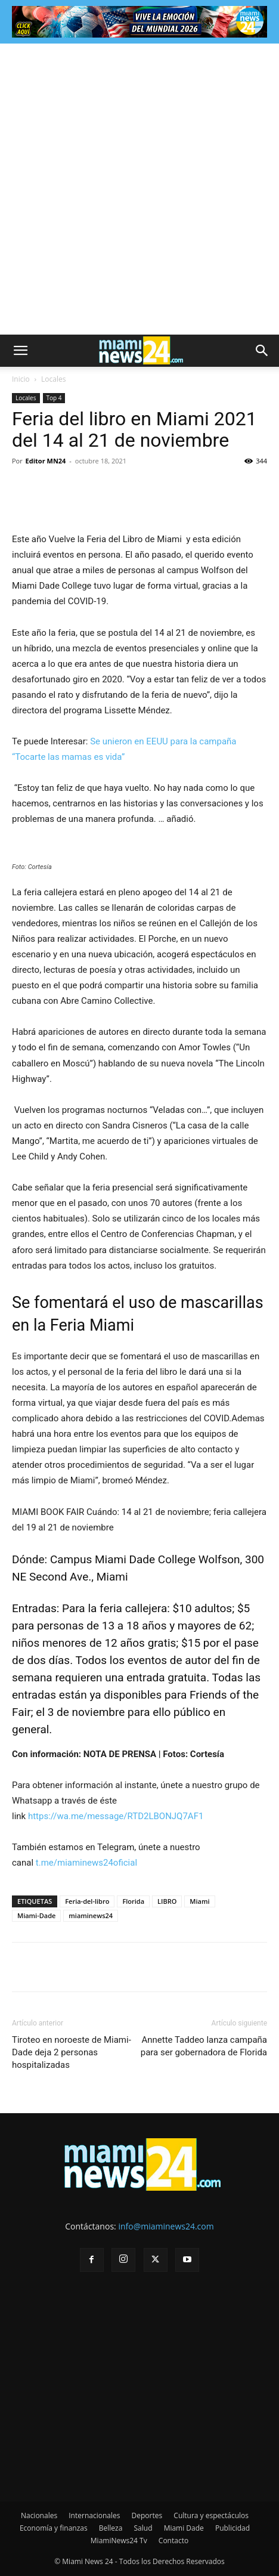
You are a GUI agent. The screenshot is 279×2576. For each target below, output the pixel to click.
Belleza (111, 2528)
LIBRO (166, 1901)
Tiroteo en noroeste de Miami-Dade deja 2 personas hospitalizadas (71, 2052)
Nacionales (39, 2515)
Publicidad (232, 2528)
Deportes (147, 2515)
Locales (53, 379)
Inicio (21, 379)
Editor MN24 (46, 460)
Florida (133, 1901)
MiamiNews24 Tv (119, 2540)
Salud (143, 2528)
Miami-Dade (36, 1915)
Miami (199, 1901)
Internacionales (94, 2515)
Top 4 (54, 398)
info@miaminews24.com (165, 2226)
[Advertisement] (139, 189)
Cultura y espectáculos (211, 2515)
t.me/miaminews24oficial (86, 1862)
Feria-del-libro (87, 1901)
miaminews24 (91, 1915)
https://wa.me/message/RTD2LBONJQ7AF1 (115, 1816)
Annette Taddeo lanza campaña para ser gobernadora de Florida (204, 2046)
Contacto (173, 2540)
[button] (20, 351)
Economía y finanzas (54, 2528)
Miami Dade (184, 2528)
